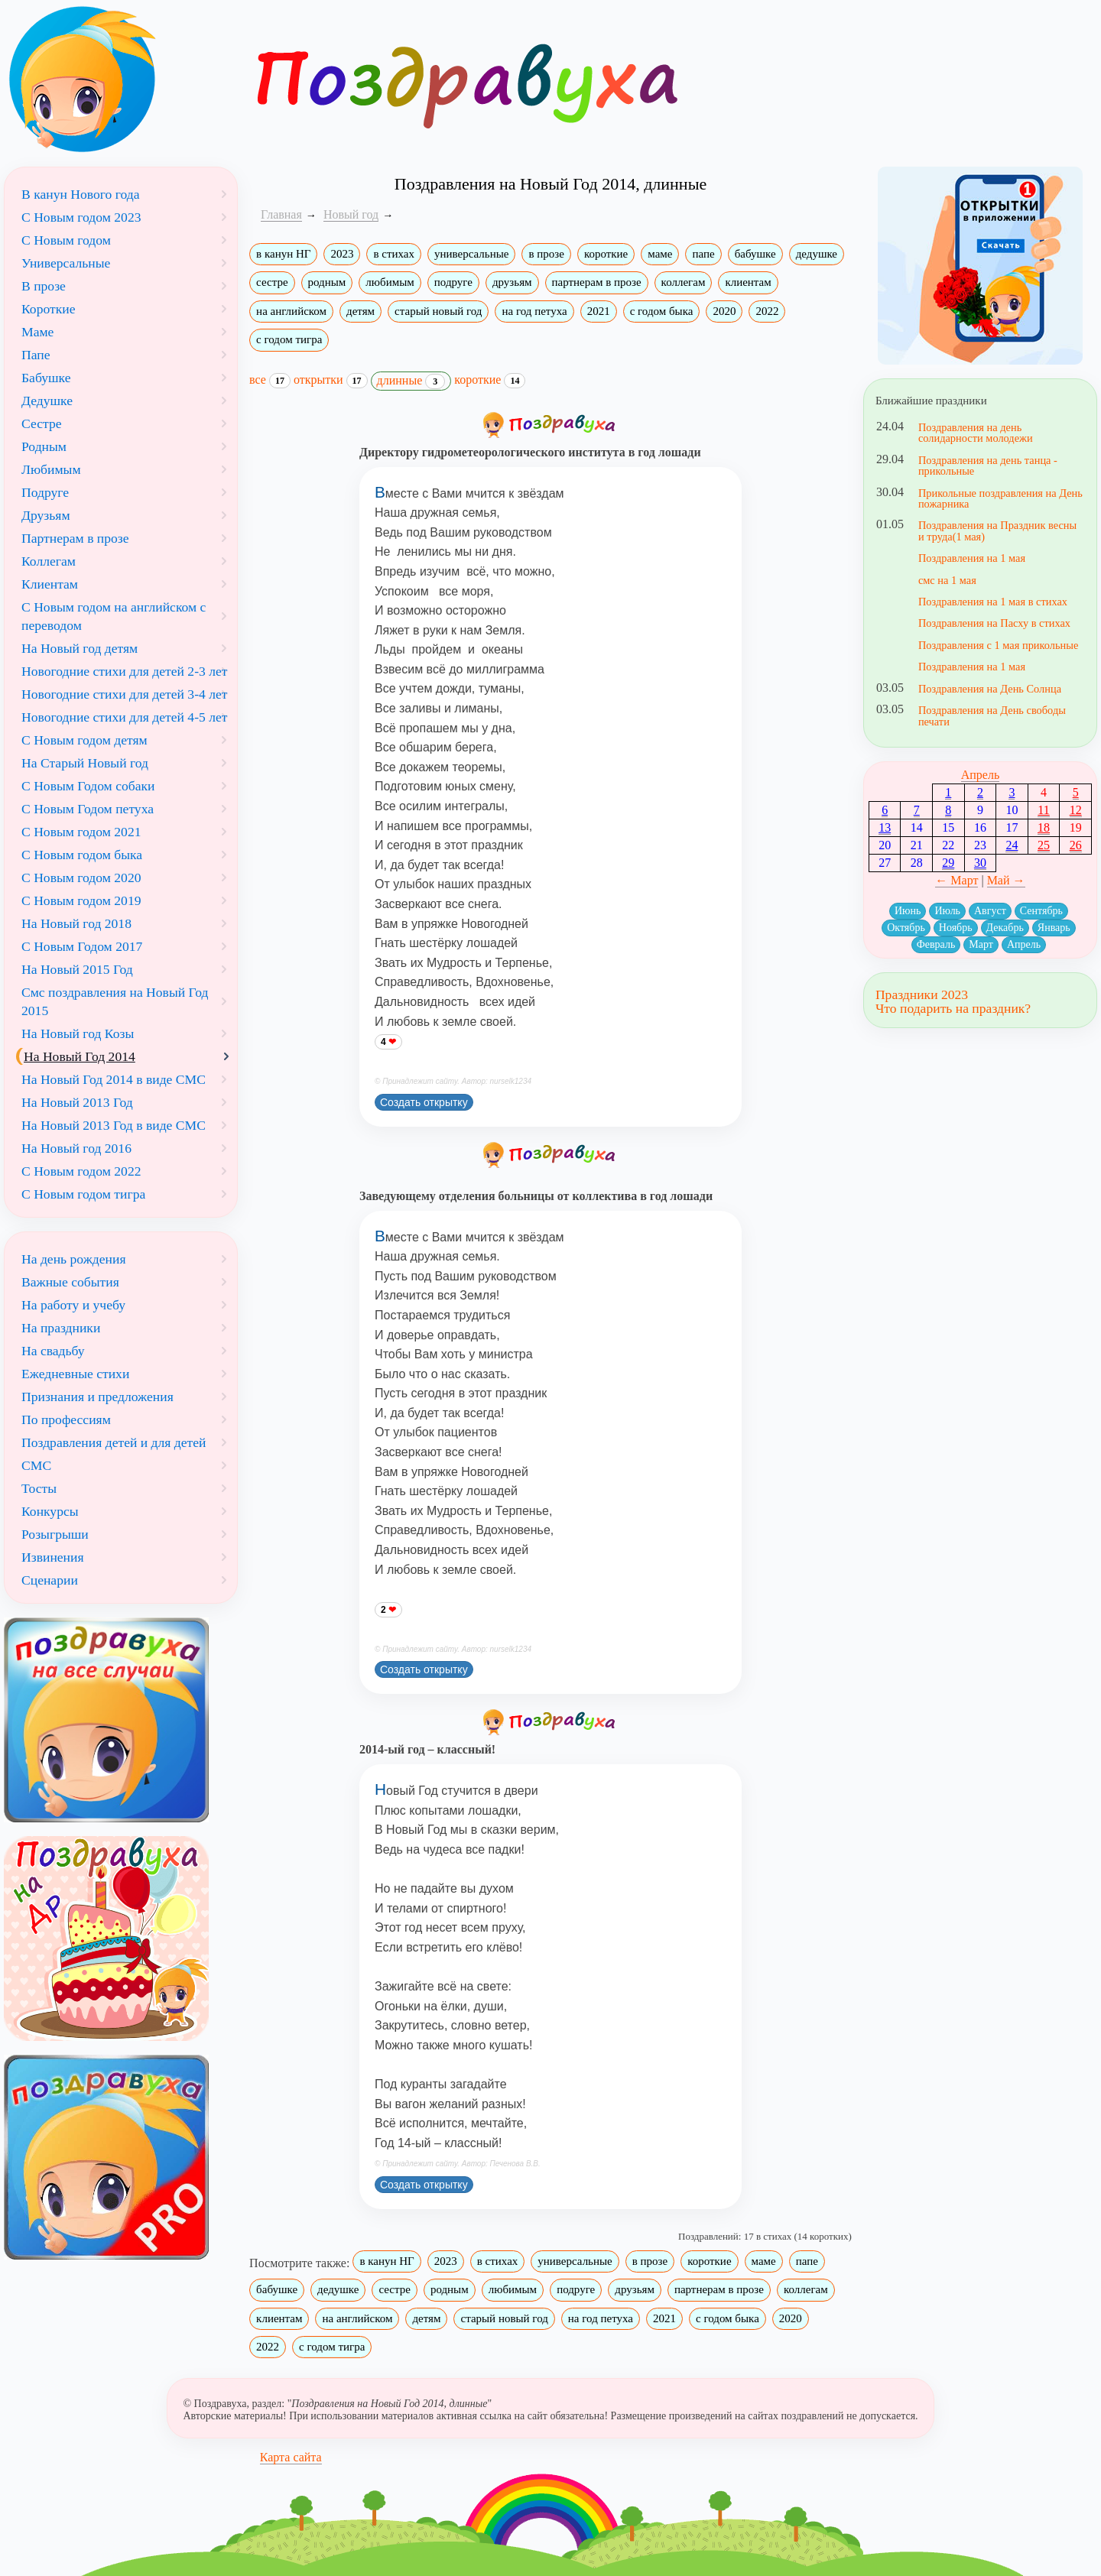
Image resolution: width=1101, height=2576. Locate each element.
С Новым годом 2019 (81, 900)
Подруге (45, 492)
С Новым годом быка (81, 854)
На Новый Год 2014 (79, 1056)
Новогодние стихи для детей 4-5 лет (124, 717)
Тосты (39, 1488)
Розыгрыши (55, 1534)
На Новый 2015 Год (77, 969)
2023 (341, 254)
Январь (1054, 927)
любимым (389, 282)
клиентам (748, 282)
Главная (281, 214)
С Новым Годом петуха (87, 808)
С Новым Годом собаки (88, 785)
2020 (724, 311)
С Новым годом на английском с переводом (113, 616)
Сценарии (49, 1580)
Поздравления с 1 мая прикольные (998, 645)
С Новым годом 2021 (81, 831)
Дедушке (47, 400)
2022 (766, 311)
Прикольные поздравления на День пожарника (1000, 498)
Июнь (908, 911)
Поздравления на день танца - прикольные (987, 465)
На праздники (60, 1327)
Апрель (980, 774)
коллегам (683, 282)
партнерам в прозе (596, 282)
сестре (271, 282)
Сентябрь (1041, 911)
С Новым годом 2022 (81, 1171)
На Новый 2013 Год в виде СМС (113, 1125)
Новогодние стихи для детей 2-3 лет (124, 671)
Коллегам (48, 561)
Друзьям (45, 515)
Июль (947, 911)
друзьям (512, 282)
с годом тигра (289, 339)
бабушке (755, 254)
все (270, 380)
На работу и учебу (73, 1304)
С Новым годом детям (84, 740)
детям (360, 311)
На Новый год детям (79, 648)
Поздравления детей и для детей (113, 1442)
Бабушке (45, 377)
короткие (606, 254)
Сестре (41, 423)
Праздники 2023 (921, 994)
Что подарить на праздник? (953, 1008)
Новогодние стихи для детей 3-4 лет (124, 694)
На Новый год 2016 (76, 1148)
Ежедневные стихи (75, 1373)
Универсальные (65, 263)
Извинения (52, 1557)
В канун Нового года (80, 194)
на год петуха (534, 311)
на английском (291, 311)
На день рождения (73, 1259)
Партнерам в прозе (75, 538)
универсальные (471, 254)
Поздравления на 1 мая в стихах (992, 601)
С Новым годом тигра (83, 1194)
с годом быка (661, 311)
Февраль (936, 944)
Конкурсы (50, 1511)
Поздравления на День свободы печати (992, 715)
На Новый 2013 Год (77, 1102)
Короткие (48, 308)
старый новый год (438, 311)
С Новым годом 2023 (81, 217)
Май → (1006, 880)
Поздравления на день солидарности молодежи (975, 432)
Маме (37, 331)
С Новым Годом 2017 (81, 946)
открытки (331, 380)
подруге (453, 282)
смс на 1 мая (947, 580)
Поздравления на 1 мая (971, 558)
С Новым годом (66, 240)
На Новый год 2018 (76, 923)
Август (990, 911)
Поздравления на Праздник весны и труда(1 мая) (997, 530)
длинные (411, 381)
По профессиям (66, 1419)
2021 (598, 311)
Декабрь (1005, 927)
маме (660, 254)
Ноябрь (956, 927)
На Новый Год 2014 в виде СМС (113, 1079)
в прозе (545, 254)
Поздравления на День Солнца (989, 689)
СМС (36, 1465)
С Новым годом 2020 (81, 877)
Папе (35, 354)
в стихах (393, 254)
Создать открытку (424, 1102)
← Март (956, 880)
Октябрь (906, 927)
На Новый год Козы (77, 1033)
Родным (44, 446)
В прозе (43, 286)
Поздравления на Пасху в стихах (994, 623)
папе (703, 254)
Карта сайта (291, 2457)
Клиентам (49, 584)
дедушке (816, 254)
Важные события (70, 1282)
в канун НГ (283, 254)
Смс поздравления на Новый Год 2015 (114, 1001)
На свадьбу (53, 1350)
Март (981, 944)
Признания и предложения (97, 1396)
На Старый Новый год (84, 763)
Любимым (51, 469)
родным (327, 282)
